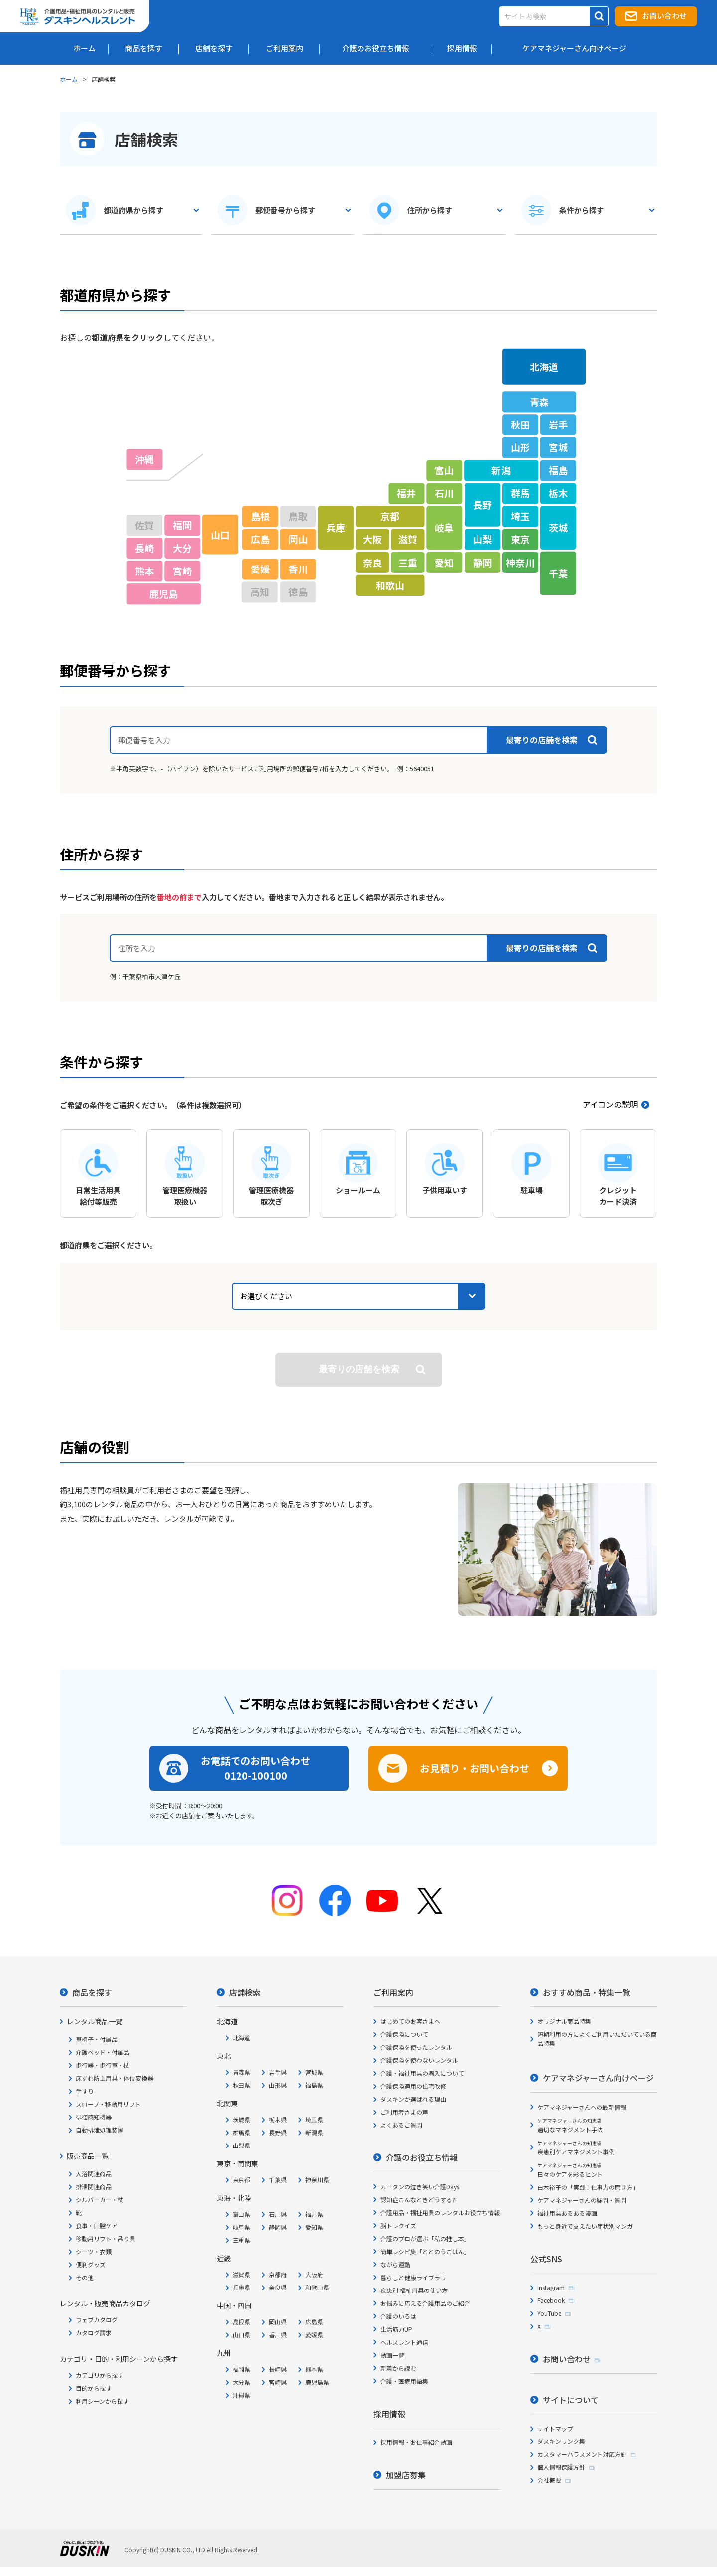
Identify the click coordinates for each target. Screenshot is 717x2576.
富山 (444, 470)
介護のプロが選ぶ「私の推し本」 (425, 2238)
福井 (406, 493)
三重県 (241, 2240)
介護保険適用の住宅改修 (413, 2086)
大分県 (241, 2382)
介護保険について (404, 2034)
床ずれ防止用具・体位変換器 (114, 2078)
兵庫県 (241, 2287)
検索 (359, 1369)
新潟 (500, 470)
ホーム (69, 79)
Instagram (551, 2287)
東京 (520, 539)
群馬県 (241, 2132)
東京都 (241, 2179)
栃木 (558, 493)
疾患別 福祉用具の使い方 (414, 2290)
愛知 (444, 562)
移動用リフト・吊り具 (105, 2238)
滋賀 (407, 539)
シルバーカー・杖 (99, 2199)
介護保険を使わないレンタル (419, 2060)
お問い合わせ (664, 15)
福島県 (314, 2085)
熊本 (144, 571)
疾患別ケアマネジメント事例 (576, 2148)
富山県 (241, 2214)
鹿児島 (163, 594)
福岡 (182, 525)
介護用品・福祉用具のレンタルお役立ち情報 (440, 2212)
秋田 (520, 424)
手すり (85, 2091)
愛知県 (314, 2227)
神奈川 (520, 562)
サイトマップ (555, 2428)
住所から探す (429, 210)
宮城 (558, 447)
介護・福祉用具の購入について (422, 2073)
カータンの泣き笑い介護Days (419, 2186)
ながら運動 (395, 2264)
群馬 (520, 493)
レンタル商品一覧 (94, 2021)
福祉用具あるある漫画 (567, 2213)
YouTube (549, 2313)
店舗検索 (245, 1992)
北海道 (544, 366)
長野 (482, 505)
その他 (85, 2277)
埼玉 (520, 516)
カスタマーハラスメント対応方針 (582, 2454)
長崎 (144, 548)
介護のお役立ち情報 (422, 2157)
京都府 (278, 2274)
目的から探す (94, 2388)
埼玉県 (314, 2119)
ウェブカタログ (97, 2319)
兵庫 (335, 528)
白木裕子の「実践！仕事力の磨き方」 (588, 2187)
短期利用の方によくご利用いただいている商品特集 (597, 2038)
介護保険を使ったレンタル (416, 2047)
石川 (444, 493)
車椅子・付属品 (97, 2039)
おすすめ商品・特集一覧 (586, 1992)
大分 (182, 548)
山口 (220, 534)
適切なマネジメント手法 (570, 2125)
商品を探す (92, 1992)
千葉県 (278, 2179)
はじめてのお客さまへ (410, 2021)
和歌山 (390, 585)
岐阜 (444, 528)
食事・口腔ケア (97, 2225)
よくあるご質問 (401, 2125)
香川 (297, 569)
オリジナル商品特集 (564, 2021)
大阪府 (314, 2274)
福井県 (314, 2214)
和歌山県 (317, 2287)
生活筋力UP (396, 2329)
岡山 (297, 539)
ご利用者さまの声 (404, 2112)
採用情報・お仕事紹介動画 (416, 2442)
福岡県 (241, 2369)
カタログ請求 (94, 2332)
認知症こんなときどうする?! (418, 2199)
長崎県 (278, 2369)
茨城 (558, 528)
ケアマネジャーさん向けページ (598, 2078)
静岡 (482, 562)
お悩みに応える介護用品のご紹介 (425, 2303)
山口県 (241, 2334)
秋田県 (241, 2085)
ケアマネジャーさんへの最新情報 (581, 2107)
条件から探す (581, 210)
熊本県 (314, 2369)
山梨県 (241, 2145)
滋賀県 (241, 2274)
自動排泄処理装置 (99, 2130)
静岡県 (278, 2227)
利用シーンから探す (102, 2401)
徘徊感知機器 (94, 2117)
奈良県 (278, 2287)
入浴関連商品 (94, 2173)
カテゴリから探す (99, 2375)
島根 (260, 516)
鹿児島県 (317, 2382)
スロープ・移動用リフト (108, 2104)
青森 (539, 402)
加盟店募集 (406, 2475)
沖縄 (144, 459)
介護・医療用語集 (404, 2381)
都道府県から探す (133, 210)
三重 (407, 562)
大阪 (372, 539)
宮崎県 (278, 2382)
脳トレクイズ (398, 2225)
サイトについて (570, 2400)
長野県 (278, 2132)
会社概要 (549, 2480)
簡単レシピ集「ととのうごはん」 (425, 2251)
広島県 (314, 2321)
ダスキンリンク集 (561, 2441)
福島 (558, 470)
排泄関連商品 (94, 2186)
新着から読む (398, 2368)
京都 (389, 516)
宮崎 (182, 571)
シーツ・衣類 (94, 2251)
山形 (520, 447)
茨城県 (241, 2119)
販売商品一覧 (88, 2155)
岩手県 (278, 2072)
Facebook (551, 2300)
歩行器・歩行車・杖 (102, 2065)
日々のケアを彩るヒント (570, 2170)
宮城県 (314, 2072)
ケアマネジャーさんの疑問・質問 (581, 2200)
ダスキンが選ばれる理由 (413, 2099)
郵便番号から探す (285, 210)
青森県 (241, 2072)
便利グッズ (91, 2264)
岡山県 (278, 2321)
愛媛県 (314, 2334)
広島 (260, 539)
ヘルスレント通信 (404, 2342)
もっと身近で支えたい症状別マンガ (585, 2226)
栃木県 (278, 2119)
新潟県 (314, 2132)
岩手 (558, 424)
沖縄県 (241, 2395)
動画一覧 (392, 2355)
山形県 (278, 2085)
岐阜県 (241, 2227)
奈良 (372, 562)
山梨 (482, 539)
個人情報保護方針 (561, 2467)
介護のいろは (398, 2316)
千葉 (558, 573)
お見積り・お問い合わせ (474, 1768)
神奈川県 (317, 2179)
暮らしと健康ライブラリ (413, 2277)
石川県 (278, 2214)
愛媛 (260, 569)
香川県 (278, 2334)
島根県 (241, 2321)
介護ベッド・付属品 (102, 2052)
